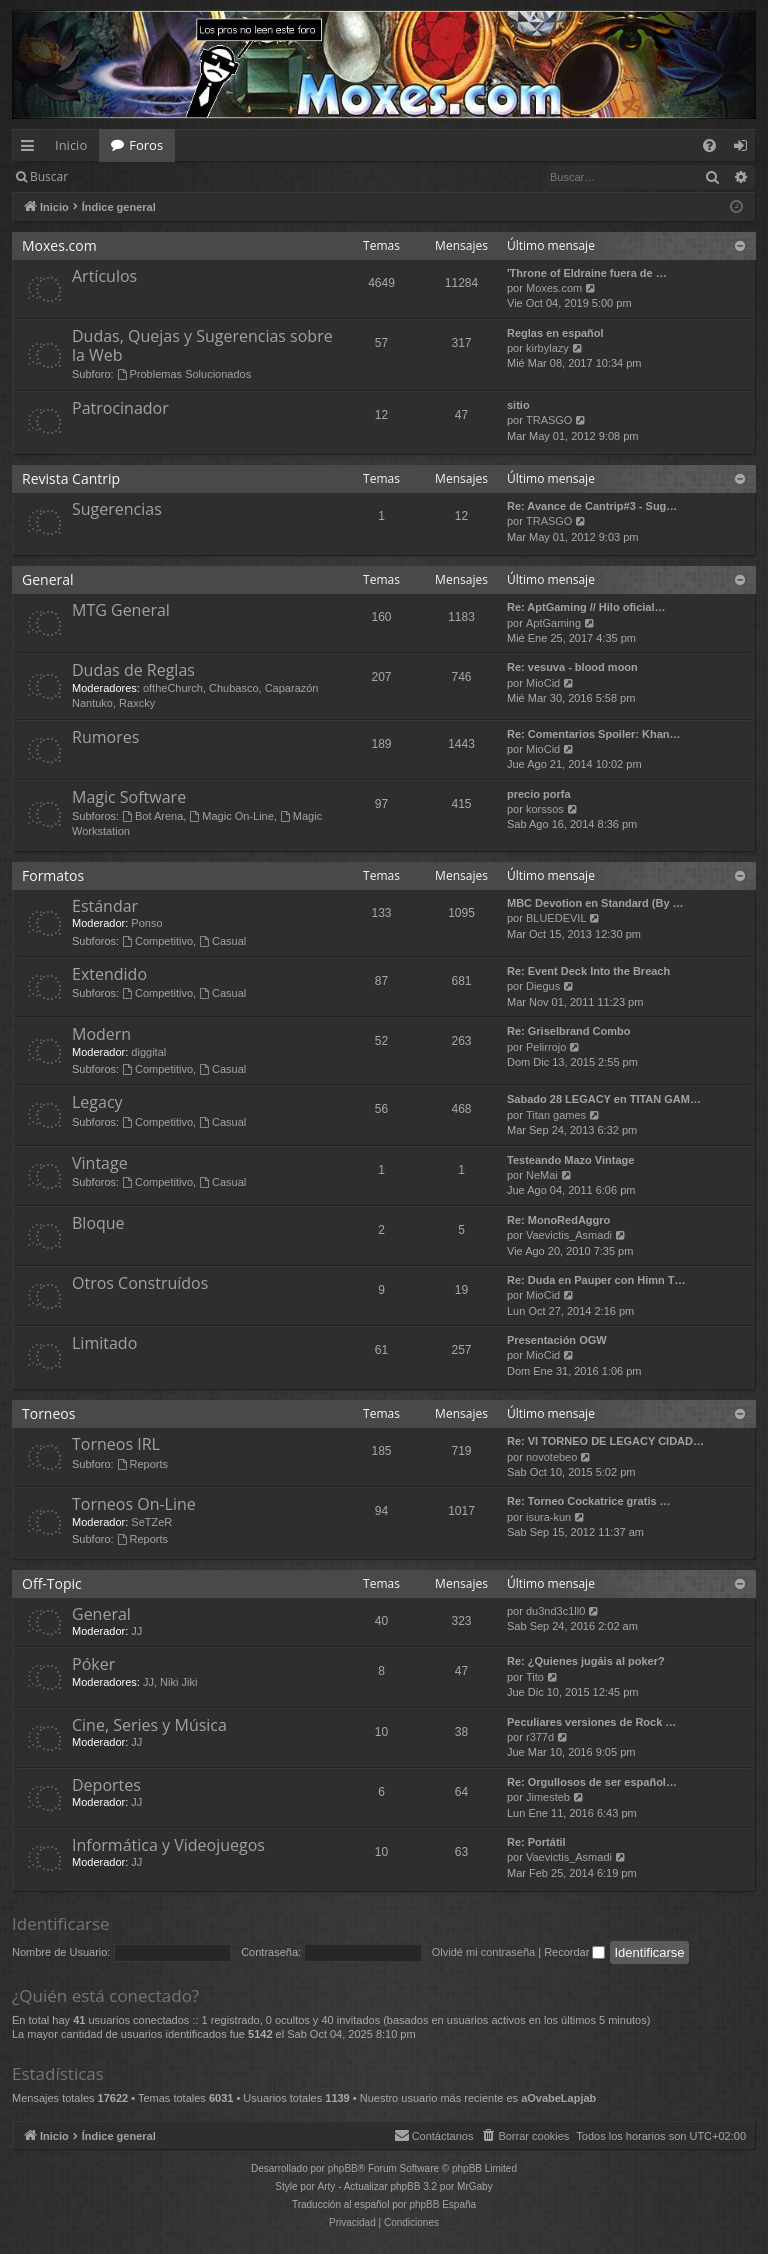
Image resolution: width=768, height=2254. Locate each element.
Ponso (146, 923)
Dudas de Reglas (133, 670)
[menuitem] (709, 145)
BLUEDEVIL (556, 918)
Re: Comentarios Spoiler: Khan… (594, 734)
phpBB (343, 2168)
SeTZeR (151, 1522)
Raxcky (137, 703)
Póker (93, 1664)
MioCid (543, 683)
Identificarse (131, 176)
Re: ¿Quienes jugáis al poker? (586, 1661)
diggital (148, 1052)
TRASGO (549, 420)
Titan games (556, 1115)
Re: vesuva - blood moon (572, 667)
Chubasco (234, 688)
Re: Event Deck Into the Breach (588, 971)
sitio (518, 405)
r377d (540, 1737)
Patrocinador (120, 408)
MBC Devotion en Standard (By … (595, 903)
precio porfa (539, 794)
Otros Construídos (140, 1283)
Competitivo (157, 941)
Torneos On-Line (134, 1504)
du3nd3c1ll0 (555, 1611)
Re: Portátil (536, 1842)
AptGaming (553, 623)
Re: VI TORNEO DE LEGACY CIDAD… (605, 1441)
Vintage (100, 1163)
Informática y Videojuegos (168, 1845)
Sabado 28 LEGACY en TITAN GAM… (604, 1099)
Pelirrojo (546, 1047)
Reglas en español (555, 333)
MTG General (121, 610)
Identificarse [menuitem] (745, 149)
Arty (327, 2186)
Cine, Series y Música (149, 1725)
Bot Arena (152, 816)
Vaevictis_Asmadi (569, 1235)
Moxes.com (59, 245)
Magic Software (129, 797)
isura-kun (548, 1517)
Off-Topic (52, 1583)
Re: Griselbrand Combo (568, 1031)
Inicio (71, 145)
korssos (545, 809)
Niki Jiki (178, 1682)
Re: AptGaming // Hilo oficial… (586, 607)
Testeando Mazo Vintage (570, 1160)
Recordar (574, 1952)
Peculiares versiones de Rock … (591, 1722)
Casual (222, 941)
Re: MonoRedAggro (558, 1220)
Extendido (109, 974)
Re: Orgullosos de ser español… (592, 1782)
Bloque (98, 1223)
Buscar (49, 176)
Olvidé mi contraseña (483, 1952)
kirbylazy (547, 348)
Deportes (106, 1785)
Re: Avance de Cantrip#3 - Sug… (592, 506)
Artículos (104, 276)
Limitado (104, 1343)
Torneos (48, 1413)
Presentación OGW (557, 1340)
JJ (136, 1631)
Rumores (105, 737)
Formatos (53, 875)
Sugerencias (117, 509)
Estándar (105, 906)
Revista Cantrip (71, 478)
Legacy (97, 1102)
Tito (535, 1677)
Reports (142, 1464)
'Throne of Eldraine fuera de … (587, 273)
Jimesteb (548, 1797)
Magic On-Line (231, 816)
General (48, 579)
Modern (101, 1034)
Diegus (543, 986)
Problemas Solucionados (184, 374)
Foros (146, 145)
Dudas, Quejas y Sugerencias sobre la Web (202, 345)
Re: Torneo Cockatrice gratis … (589, 1501)
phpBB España (442, 2204)
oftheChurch (173, 688)
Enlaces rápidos (31, 149)
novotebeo (551, 1457)
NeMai (542, 1175)
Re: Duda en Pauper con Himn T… (596, 1280)
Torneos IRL (116, 1444)
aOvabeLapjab (558, 2098)
